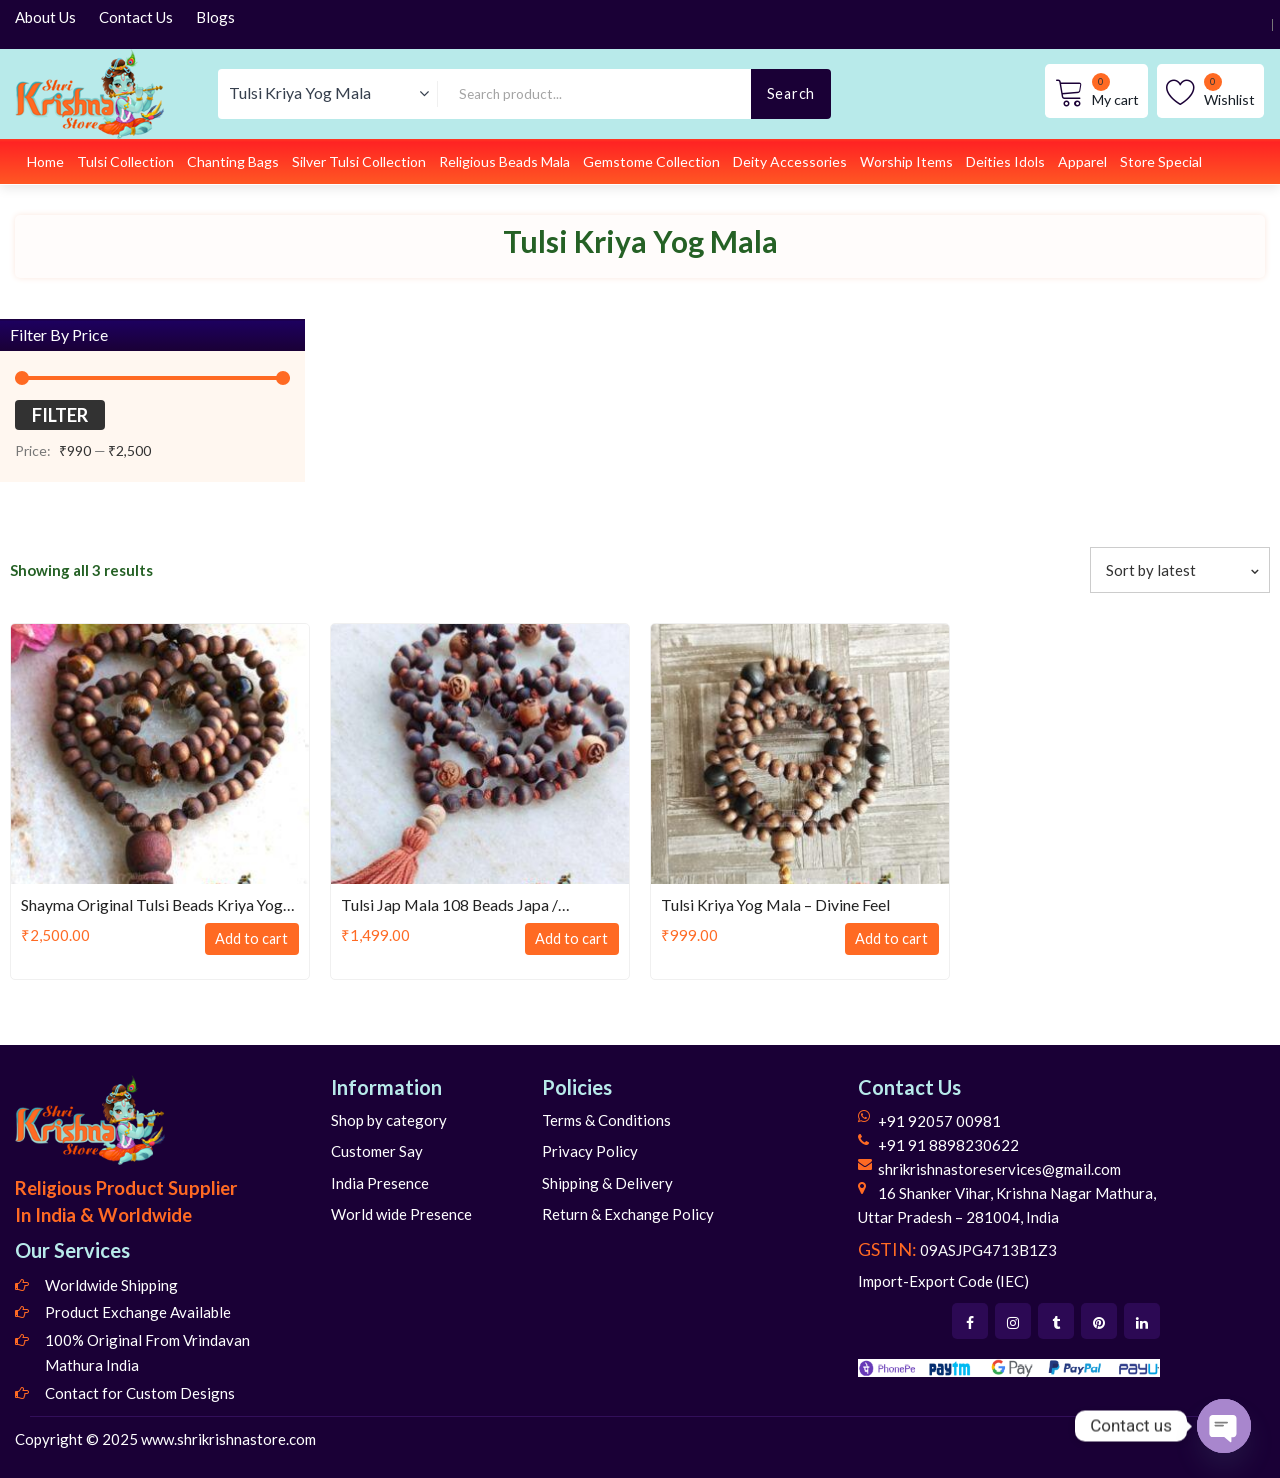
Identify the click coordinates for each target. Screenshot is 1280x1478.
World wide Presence (401, 1214)
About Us (45, 17)
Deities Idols (1005, 161)
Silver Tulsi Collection (359, 161)
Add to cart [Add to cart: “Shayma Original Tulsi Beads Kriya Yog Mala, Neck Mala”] (249, 939)
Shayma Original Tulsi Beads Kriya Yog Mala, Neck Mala (153, 905)
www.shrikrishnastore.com (228, 1439)
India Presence (380, 1183)
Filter (60, 415)
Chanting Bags (233, 161)
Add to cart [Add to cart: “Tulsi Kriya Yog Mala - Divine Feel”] (889, 939)
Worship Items (906, 161)
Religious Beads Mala (504, 161)
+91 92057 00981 (939, 1121)
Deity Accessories (790, 161)
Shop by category (389, 1120)
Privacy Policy (590, 1151)
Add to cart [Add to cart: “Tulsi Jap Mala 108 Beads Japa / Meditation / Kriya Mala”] (569, 939)
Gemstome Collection (651, 161)
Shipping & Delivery (607, 1183)
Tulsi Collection (125, 161)
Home (45, 161)
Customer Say (377, 1151)
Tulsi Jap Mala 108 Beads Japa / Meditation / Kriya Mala (450, 905)
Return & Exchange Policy (628, 1214)
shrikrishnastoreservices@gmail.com (999, 1169)
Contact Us (136, 17)
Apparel (1082, 161)
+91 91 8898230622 (948, 1145)
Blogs (215, 17)
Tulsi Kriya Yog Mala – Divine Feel (776, 904)
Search (791, 93)
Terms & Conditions (606, 1120)
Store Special (1161, 161)
